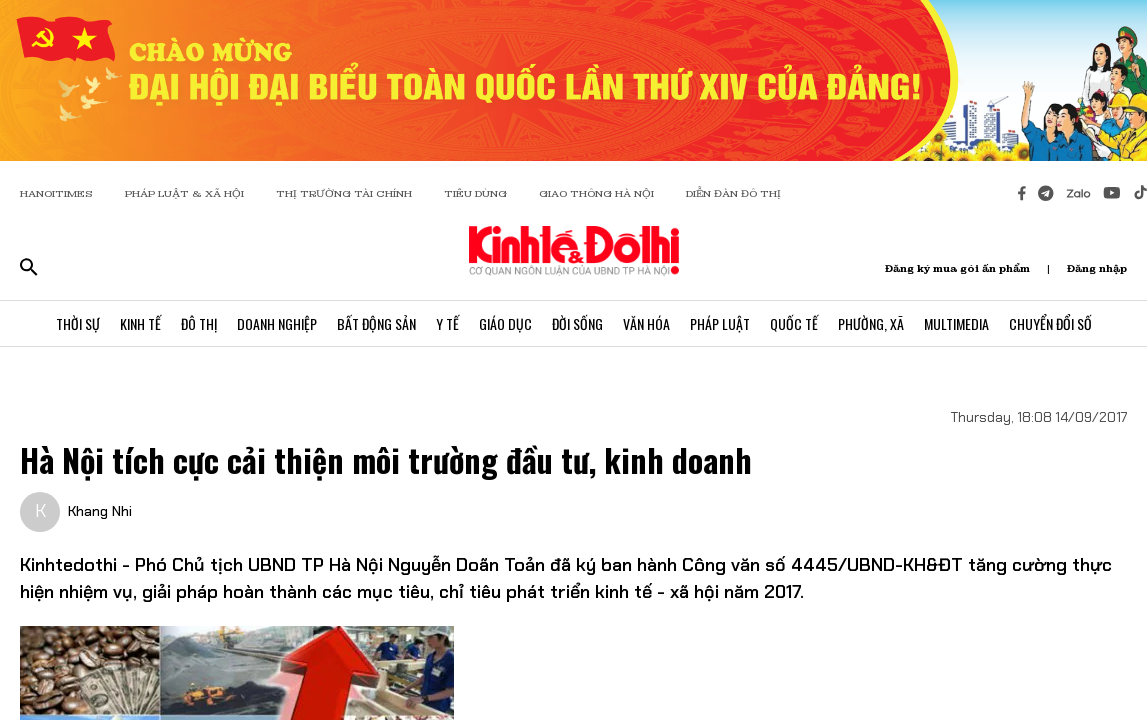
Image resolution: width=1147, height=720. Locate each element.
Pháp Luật (720, 323)
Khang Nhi (100, 511)
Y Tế (447, 323)
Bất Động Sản (376, 323)
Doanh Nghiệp (277, 323)
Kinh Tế (140, 323)
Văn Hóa (646, 323)
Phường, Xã (871, 323)
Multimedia (956, 323)
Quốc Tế (794, 323)
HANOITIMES (56, 193)
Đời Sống (577, 323)
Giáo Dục (505, 323)
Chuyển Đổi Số (1050, 323)
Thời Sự (78, 323)
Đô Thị (199, 323)
